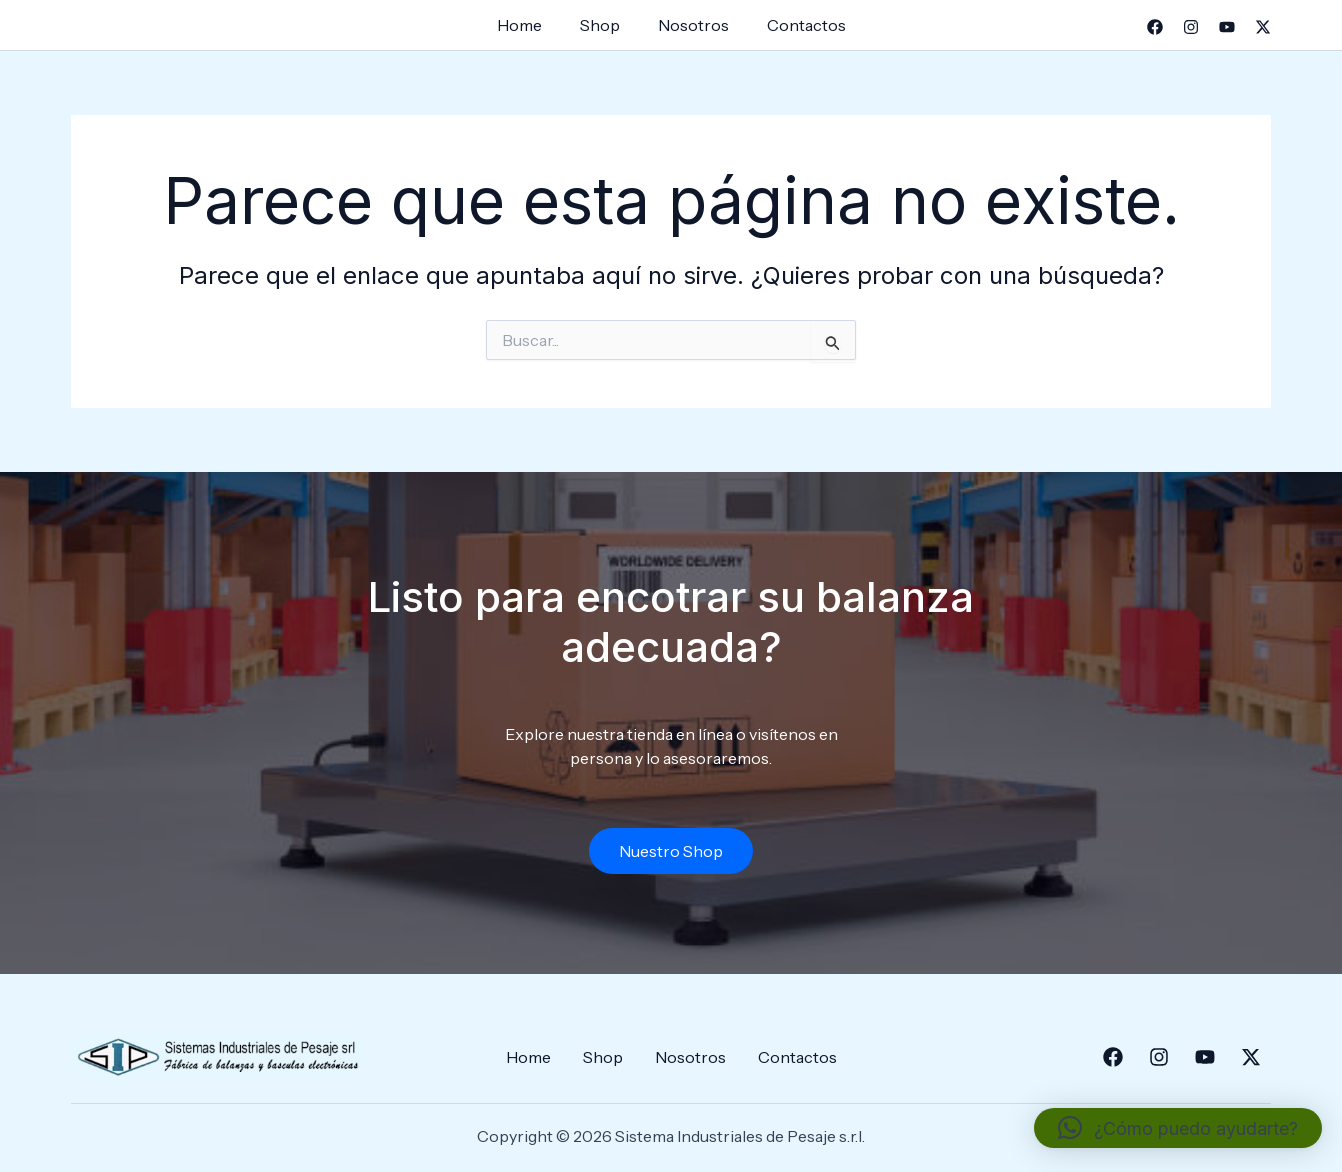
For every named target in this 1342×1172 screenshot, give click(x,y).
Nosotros (690, 25)
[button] (1178, 1128)
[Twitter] (1263, 27)
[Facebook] (1155, 27)
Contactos (797, 25)
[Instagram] (1191, 27)
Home (528, 25)
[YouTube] (1227, 27)
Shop (603, 25)
